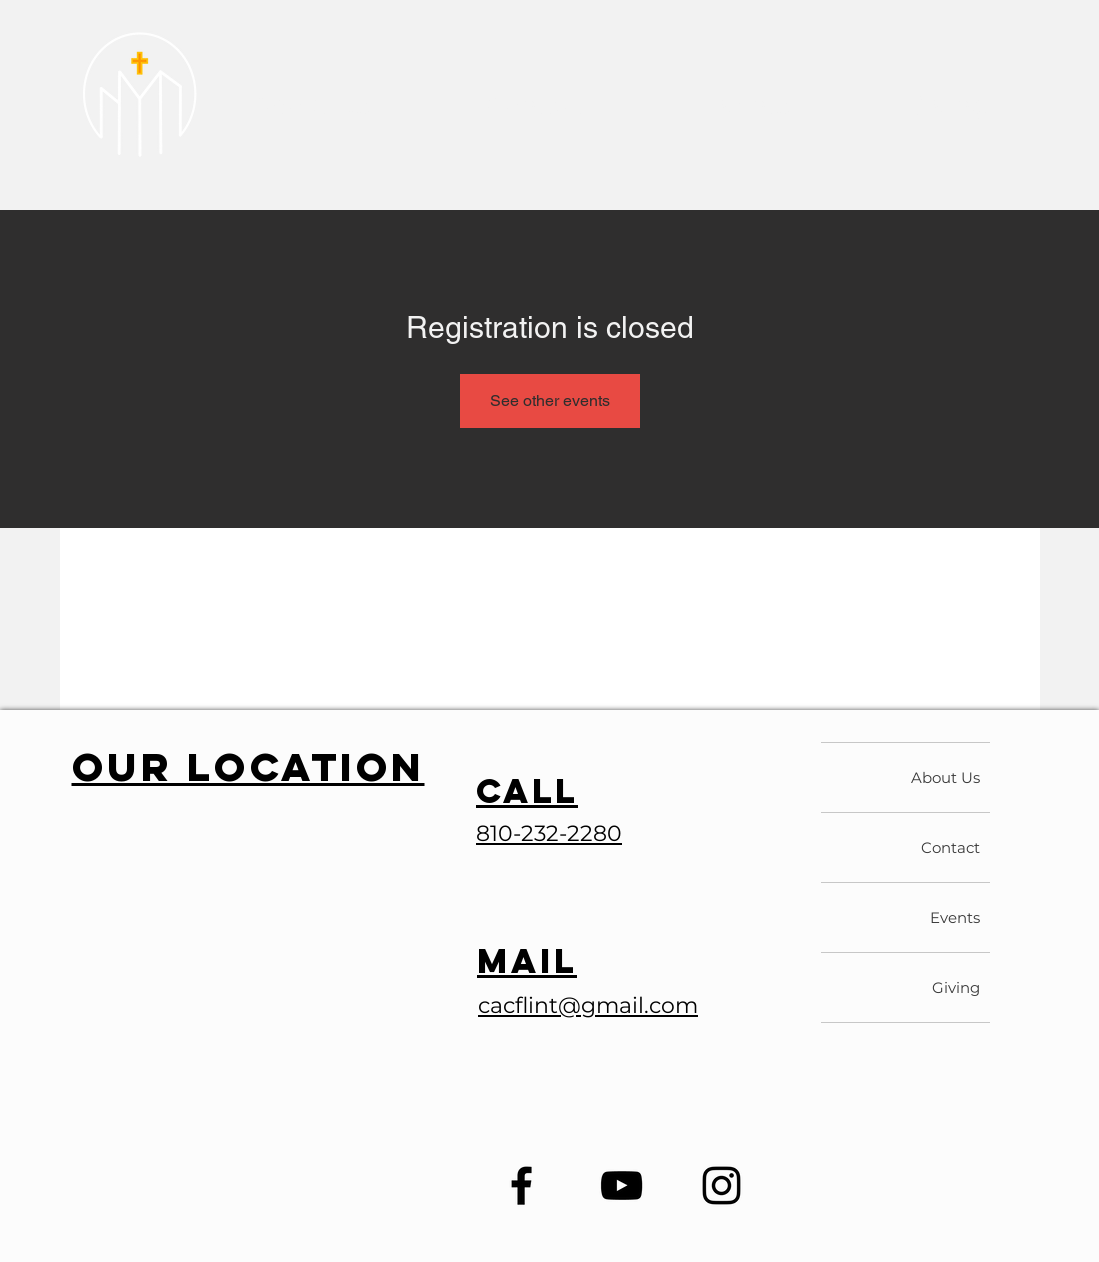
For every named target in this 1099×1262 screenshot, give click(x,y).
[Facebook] (521, 1185)
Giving (956, 987)
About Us (945, 777)
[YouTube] (621, 1185)
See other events (550, 400)
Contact (950, 847)
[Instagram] (721, 1185)
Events (955, 917)
